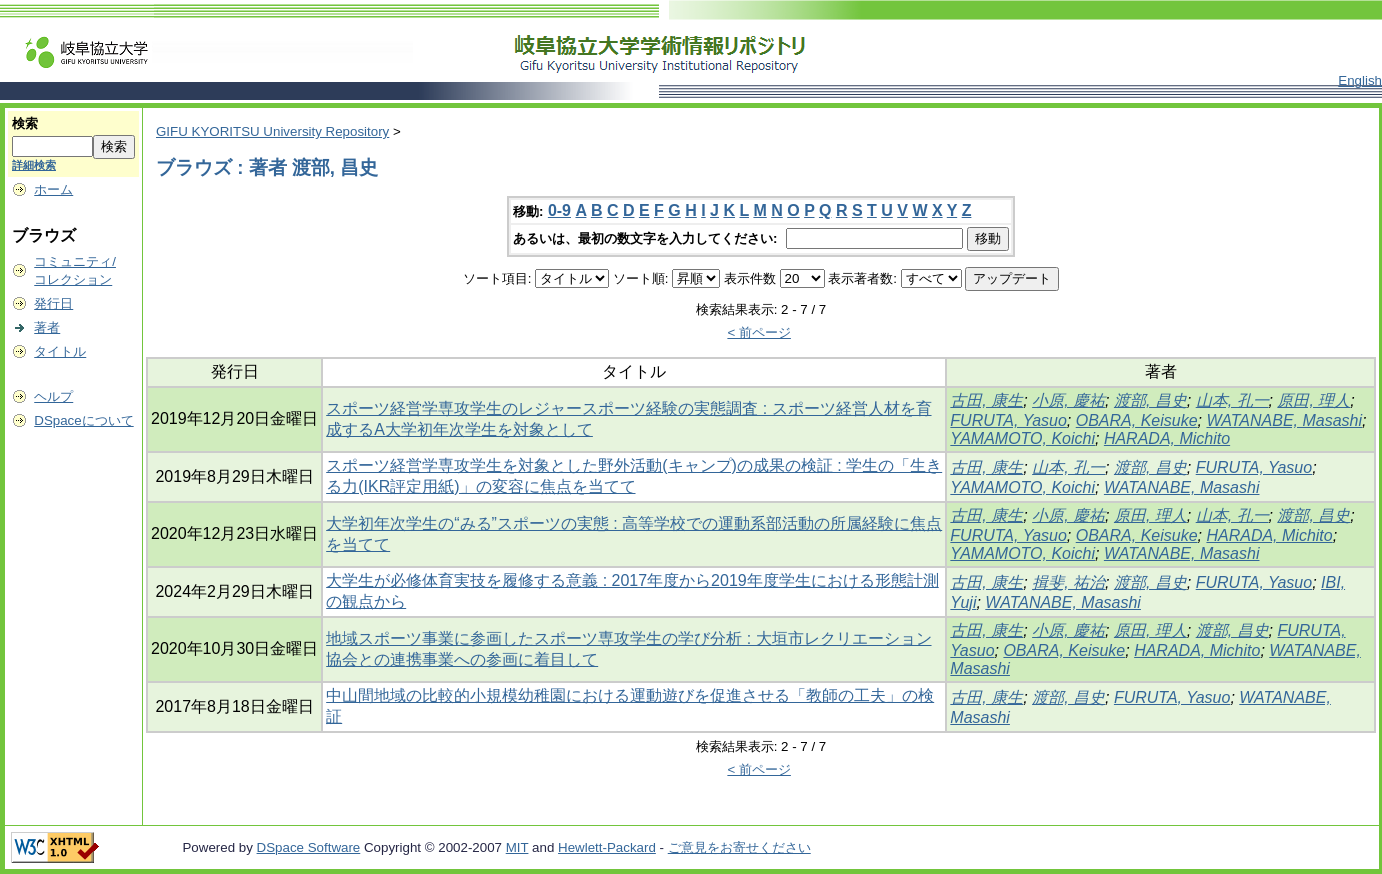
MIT (517, 847)
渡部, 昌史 (1150, 400)
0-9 (559, 210)
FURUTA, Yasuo (1008, 420)
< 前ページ (759, 332)
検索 (25, 123)
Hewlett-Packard (607, 847)
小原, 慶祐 (1068, 400)
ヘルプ (53, 396)
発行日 (53, 303)
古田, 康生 (986, 400)
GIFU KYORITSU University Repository (272, 131)
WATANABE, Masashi (1284, 420)
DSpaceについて (83, 420)
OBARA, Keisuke (1137, 420)
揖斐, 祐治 (1068, 582)
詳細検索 (34, 165)
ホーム (53, 189)
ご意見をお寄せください (739, 847)
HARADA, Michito (1167, 438)
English (1360, 80)
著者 (47, 327)
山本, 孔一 (1232, 400)
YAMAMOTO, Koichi (1022, 438)
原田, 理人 (1313, 400)
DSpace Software (309, 847)
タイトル (60, 351)
